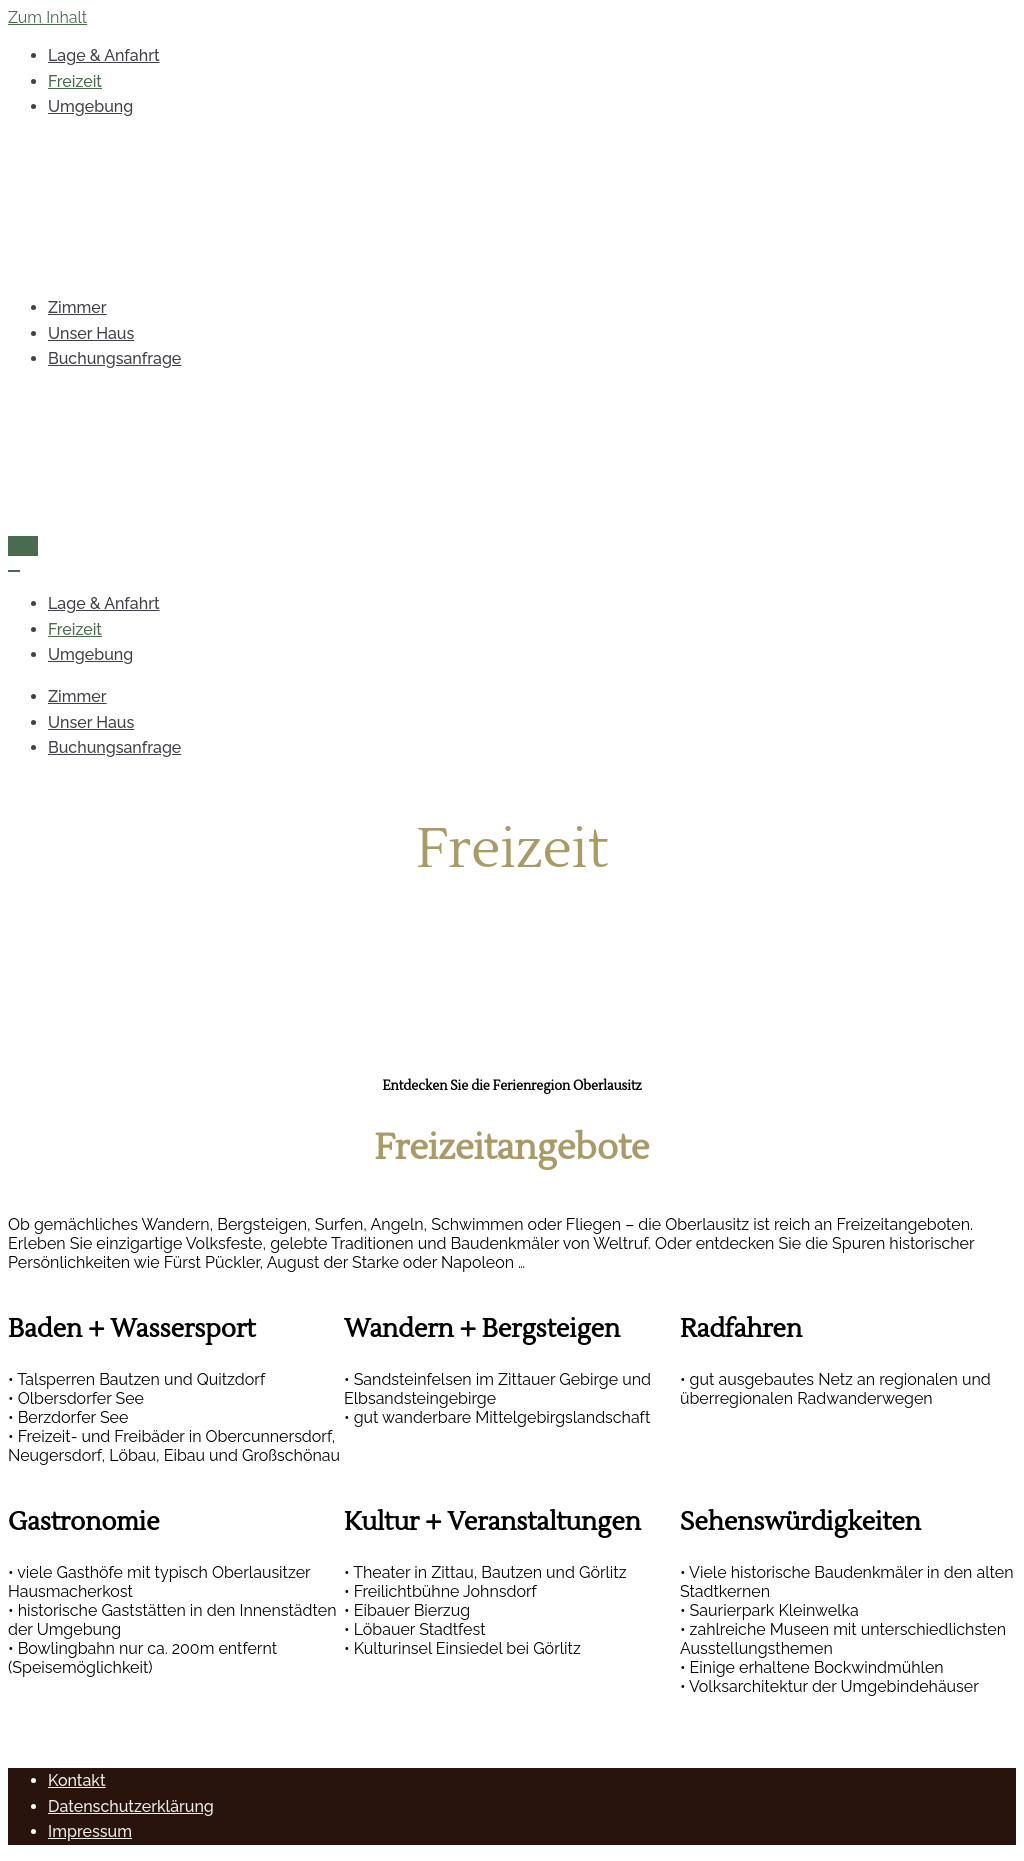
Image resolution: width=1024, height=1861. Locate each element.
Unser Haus (91, 333)
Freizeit (75, 81)
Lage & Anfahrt (104, 55)
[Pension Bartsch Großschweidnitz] (512, 207)
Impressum (90, 1831)
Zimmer (77, 307)
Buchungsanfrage (114, 358)
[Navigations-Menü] (23, 546)
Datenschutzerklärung (131, 1806)
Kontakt (77, 1780)
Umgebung (90, 106)
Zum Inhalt (47, 17)
